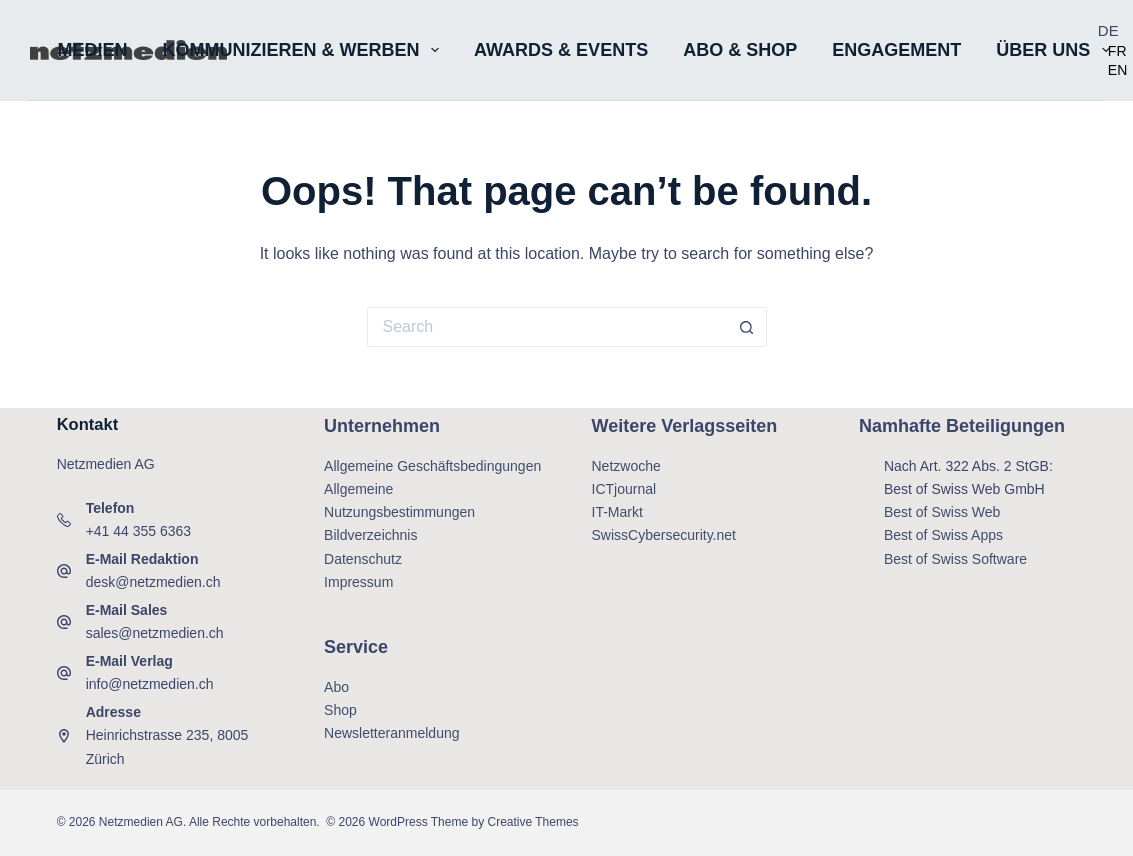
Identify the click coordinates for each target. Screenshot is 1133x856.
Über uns (1057, 50)
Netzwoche (626, 466)
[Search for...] (547, 327)
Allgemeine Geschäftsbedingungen (432, 466)
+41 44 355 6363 (139, 531)
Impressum (358, 582)
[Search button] (747, 327)
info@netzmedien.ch (150, 684)
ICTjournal (624, 489)
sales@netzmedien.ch (155, 633)
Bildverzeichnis (370, 535)
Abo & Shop (740, 50)
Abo (336, 687)
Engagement (896, 50)
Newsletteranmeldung (391, 733)
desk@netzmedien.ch (153, 582)
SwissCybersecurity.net (664, 535)
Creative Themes (532, 822)
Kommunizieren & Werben (305, 50)
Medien (93, 50)
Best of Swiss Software (955, 559)
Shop (340, 710)
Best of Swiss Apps (943, 535)
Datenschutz (363, 559)
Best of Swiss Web (942, 512)
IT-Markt (617, 512)
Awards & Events (561, 50)
